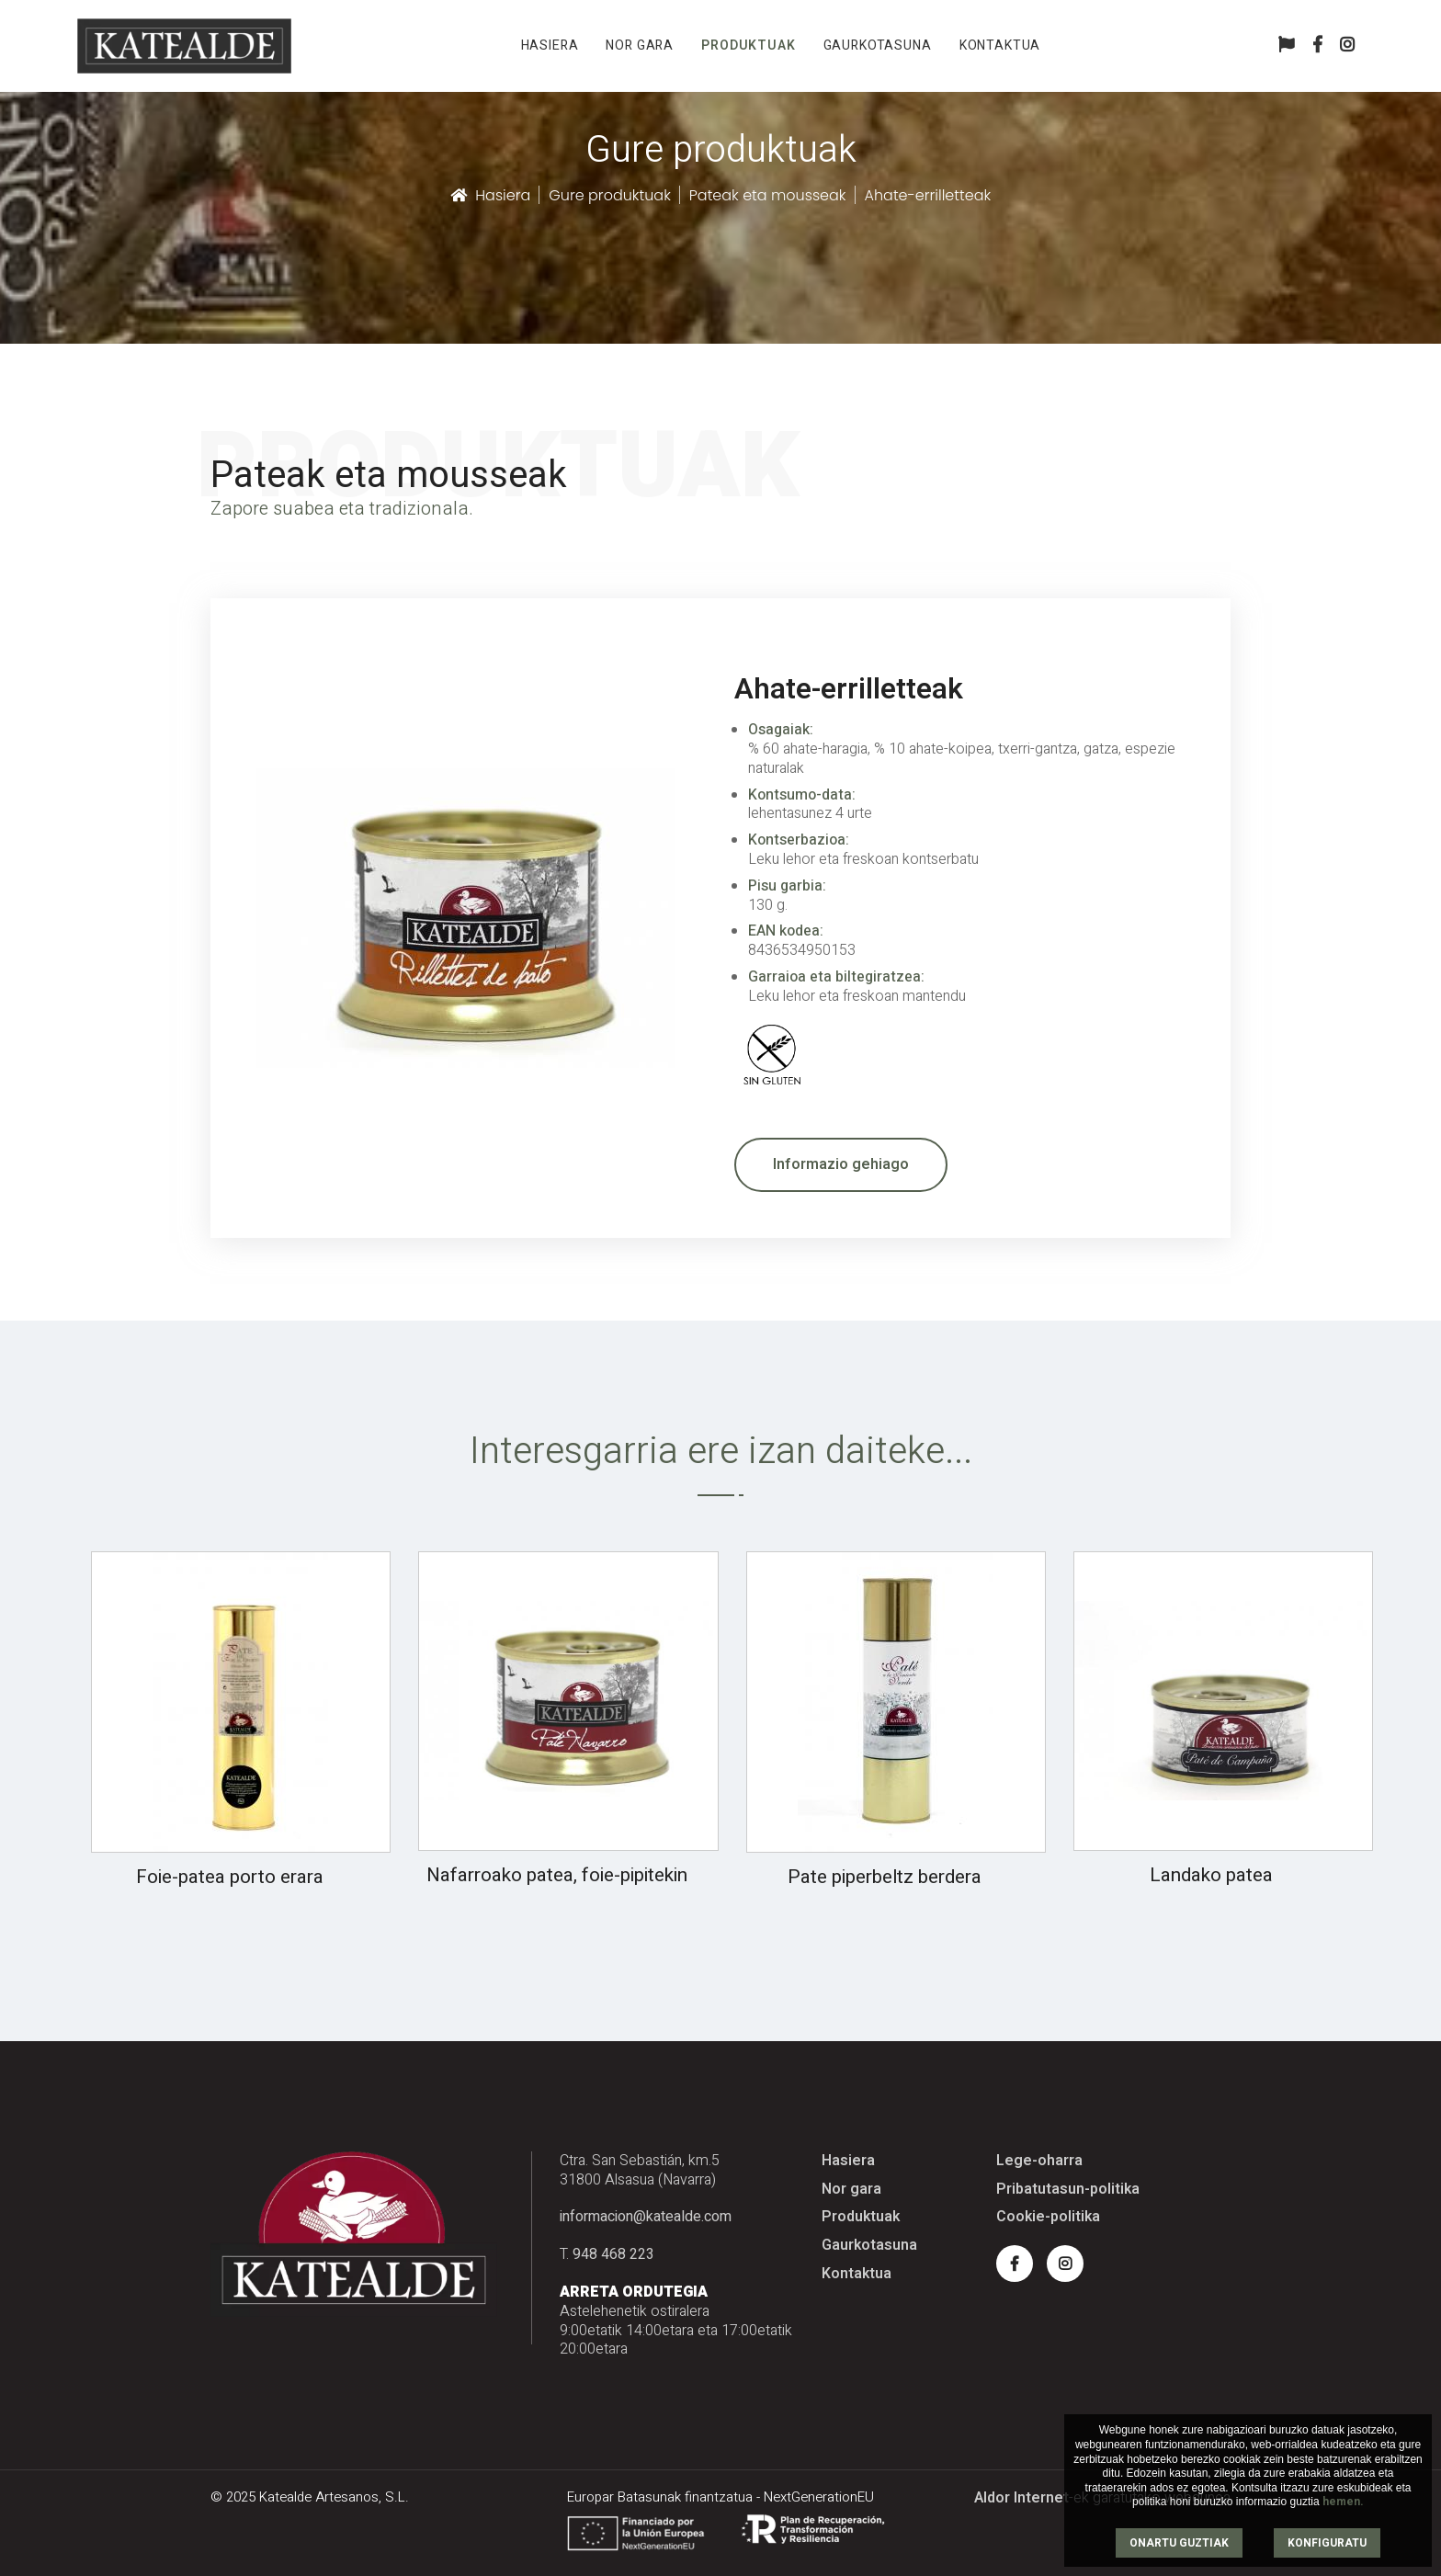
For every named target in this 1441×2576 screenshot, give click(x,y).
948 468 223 (613, 2254)
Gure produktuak (610, 195)
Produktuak (748, 45)
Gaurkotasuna (877, 45)
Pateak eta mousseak (767, 195)
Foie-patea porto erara (229, 1877)
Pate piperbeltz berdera (884, 1877)
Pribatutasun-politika (1068, 2189)
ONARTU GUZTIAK (1179, 2543)
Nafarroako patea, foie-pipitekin (556, 1875)
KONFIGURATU (1327, 2543)
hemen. (1343, 2501)
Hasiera (550, 45)
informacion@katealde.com (646, 2217)
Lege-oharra (1039, 2161)
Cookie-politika (1048, 2217)
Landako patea (1211, 1875)
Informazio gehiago (841, 1164)
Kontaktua (1000, 45)
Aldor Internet (1021, 2498)
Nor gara (640, 45)
